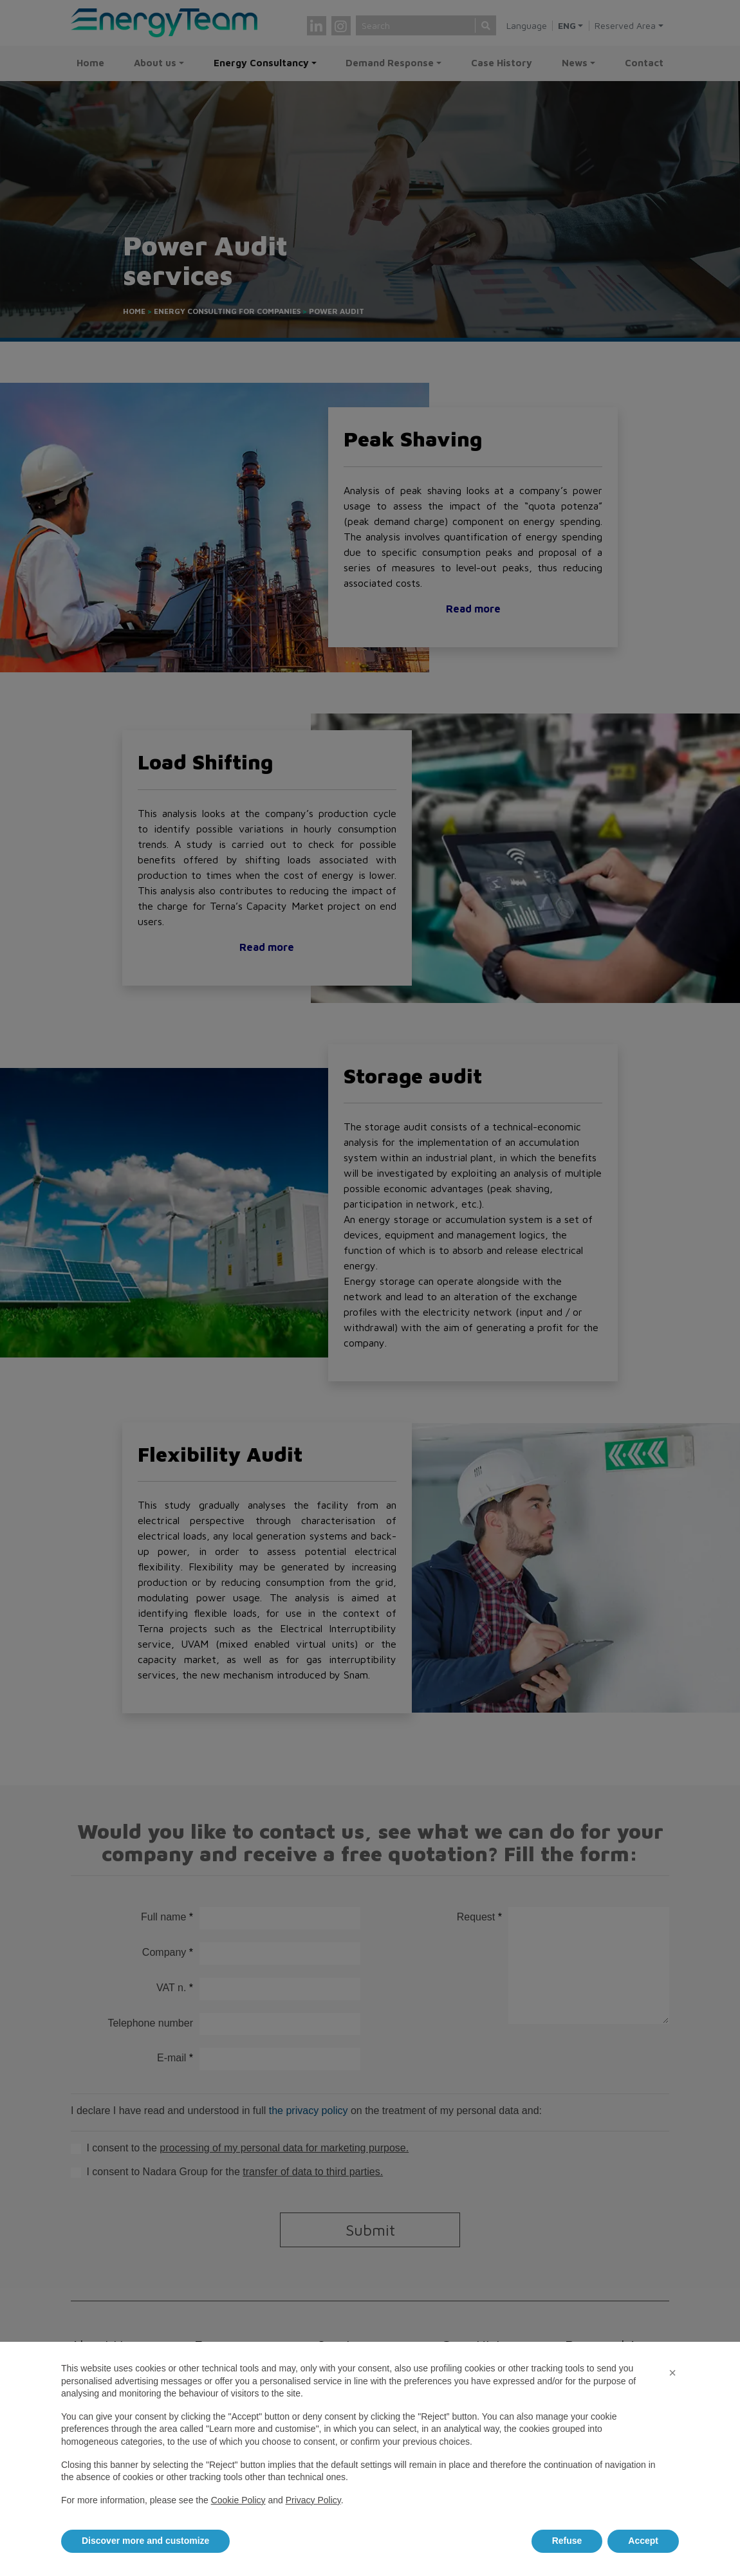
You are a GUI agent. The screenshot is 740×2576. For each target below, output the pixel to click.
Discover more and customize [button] (145, 2540)
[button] (672, 2372)
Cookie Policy (238, 2500)
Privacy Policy (313, 2500)
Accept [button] (643, 2540)
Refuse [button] (567, 2540)
